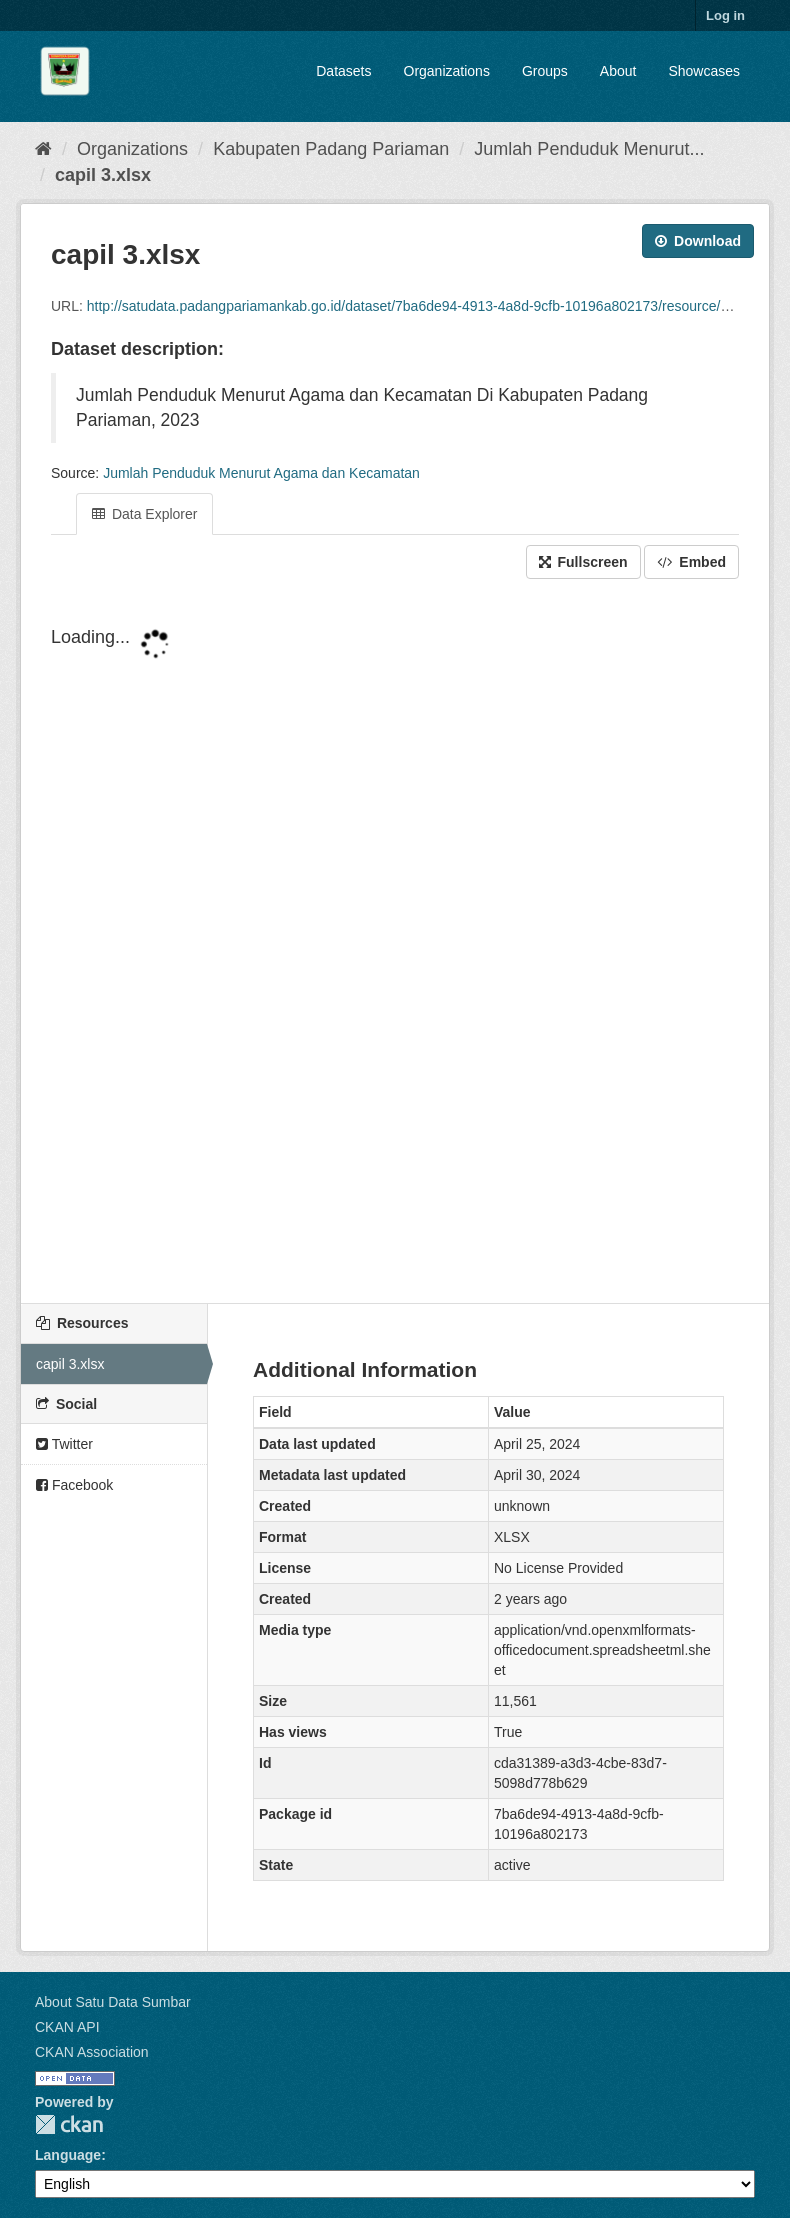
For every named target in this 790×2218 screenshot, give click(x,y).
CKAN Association (92, 2052)
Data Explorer (144, 514)
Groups (545, 71)
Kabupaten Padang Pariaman (331, 149)
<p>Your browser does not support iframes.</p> (395, 943)
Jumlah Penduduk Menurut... (589, 149)
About (618, 71)
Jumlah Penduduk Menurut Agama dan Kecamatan (261, 473)
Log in (725, 15)
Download (698, 241)
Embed (691, 562)
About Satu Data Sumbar (113, 2002)
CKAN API (67, 2027)
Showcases (704, 71)
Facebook (74, 1485)
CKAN (69, 2124)
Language (68, 2155)
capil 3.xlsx (103, 175)
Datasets (343, 71)
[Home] (43, 149)
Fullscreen (583, 562)
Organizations (447, 71)
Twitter (64, 1444)
